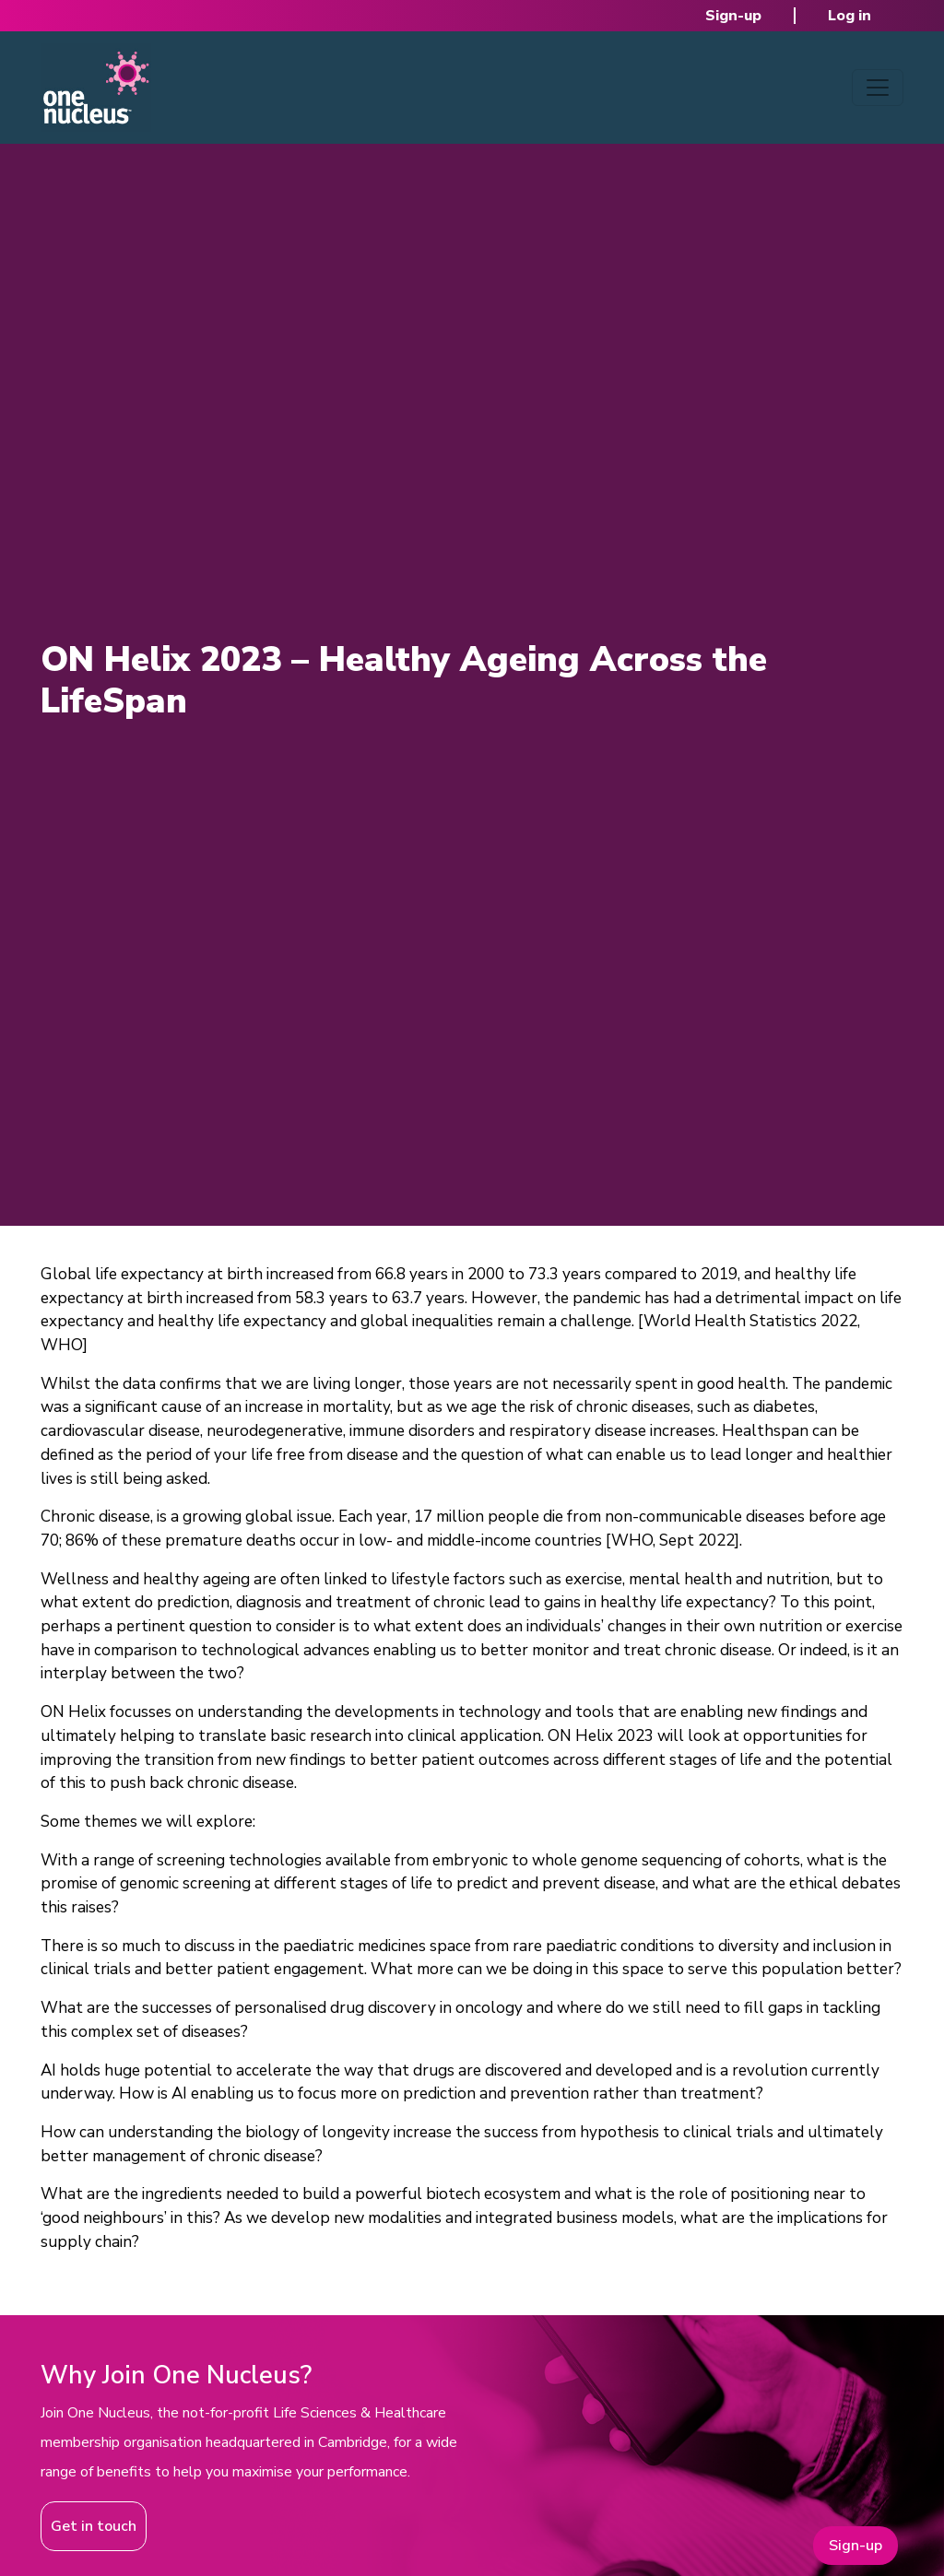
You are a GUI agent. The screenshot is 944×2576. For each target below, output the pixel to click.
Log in (849, 15)
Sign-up (733, 15)
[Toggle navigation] (877, 87)
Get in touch (93, 2526)
